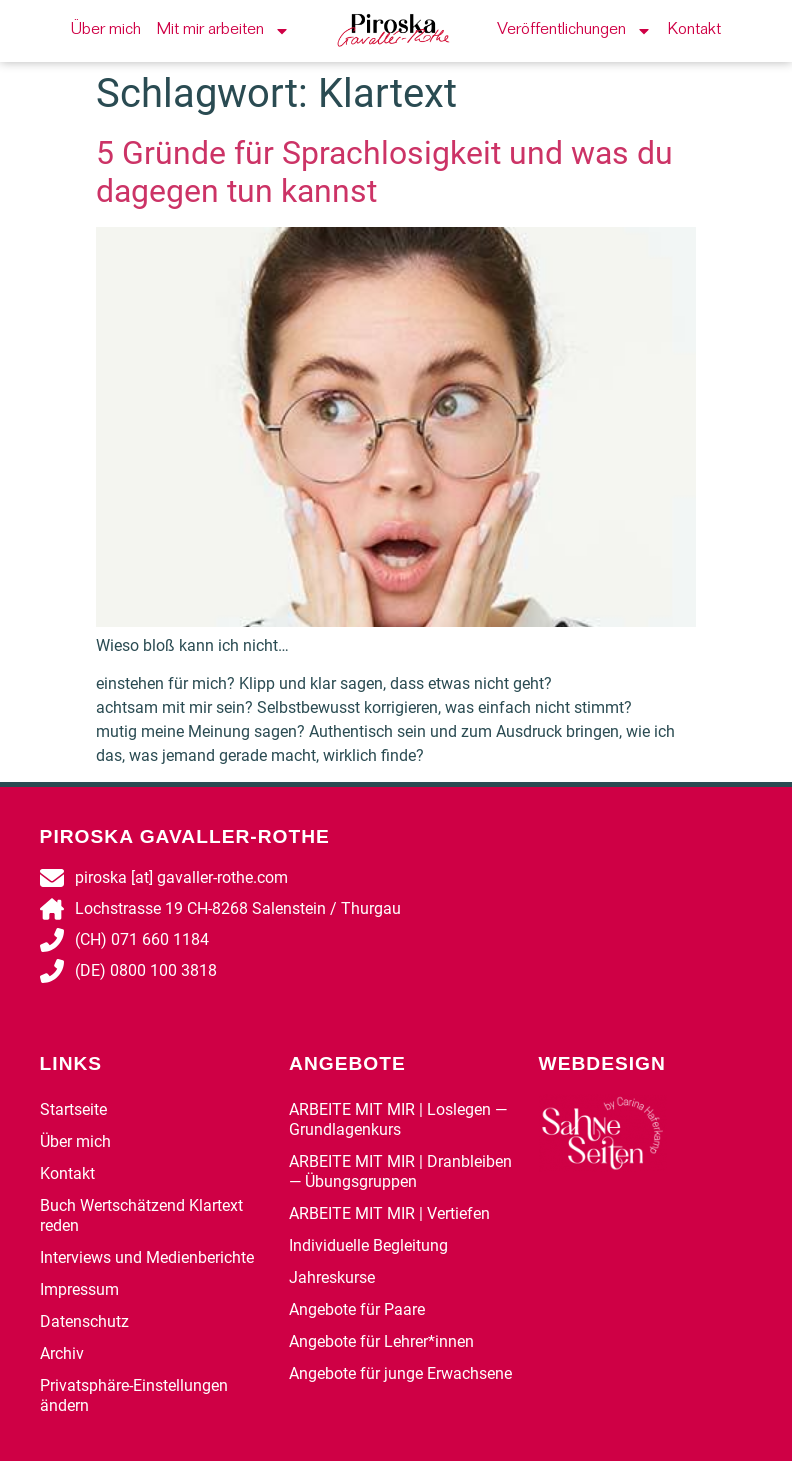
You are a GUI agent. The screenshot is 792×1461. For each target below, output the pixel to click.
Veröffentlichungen (574, 31)
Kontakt (694, 30)
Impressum (79, 1289)
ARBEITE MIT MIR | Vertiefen (389, 1213)
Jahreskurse (332, 1277)
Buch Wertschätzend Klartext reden (141, 1215)
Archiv (62, 1353)
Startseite (73, 1109)
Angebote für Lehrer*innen (381, 1341)
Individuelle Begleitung (368, 1245)
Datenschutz (84, 1321)
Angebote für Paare (357, 1309)
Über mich (106, 30)
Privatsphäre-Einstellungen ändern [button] (134, 1395)
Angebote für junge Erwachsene (400, 1373)
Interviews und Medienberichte (147, 1257)
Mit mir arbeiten (223, 31)
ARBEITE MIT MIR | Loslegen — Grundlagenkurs (398, 1119)
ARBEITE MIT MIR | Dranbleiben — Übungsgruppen (400, 1171)
